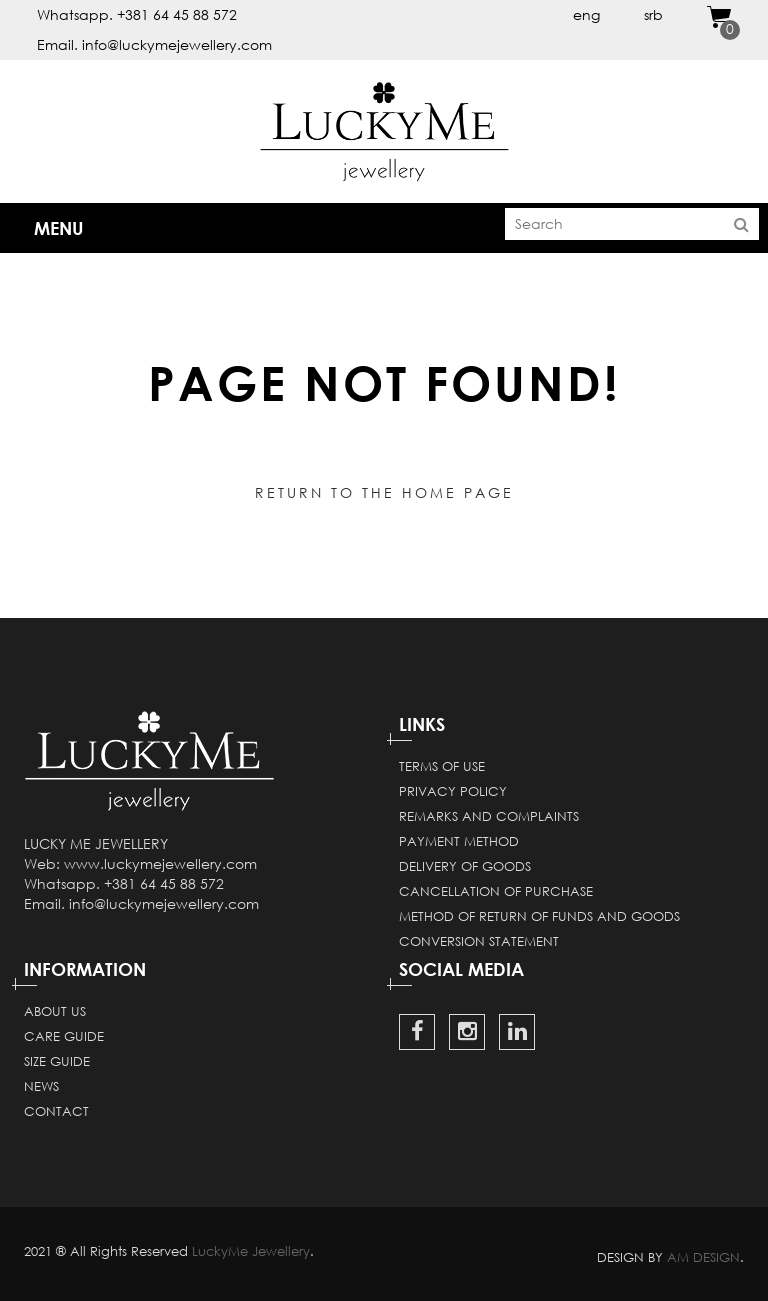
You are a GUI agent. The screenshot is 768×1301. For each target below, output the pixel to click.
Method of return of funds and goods (539, 916)
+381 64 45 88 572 (164, 883)
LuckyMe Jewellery (251, 1251)
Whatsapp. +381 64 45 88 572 (137, 14)
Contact (56, 1111)
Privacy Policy (453, 791)
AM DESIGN (703, 1257)
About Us (55, 1011)
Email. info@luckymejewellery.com (154, 44)
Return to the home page (384, 492)
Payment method (459, 841)
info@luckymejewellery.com (164, 903)
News (41, 1086)
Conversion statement (479, 941)
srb (653, 14)
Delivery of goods (465, 866)
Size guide (57, 1061)
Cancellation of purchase (496, 891)
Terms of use (442, 766)
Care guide (64, 1036)
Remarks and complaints (489, 816)
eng (586, 14)
